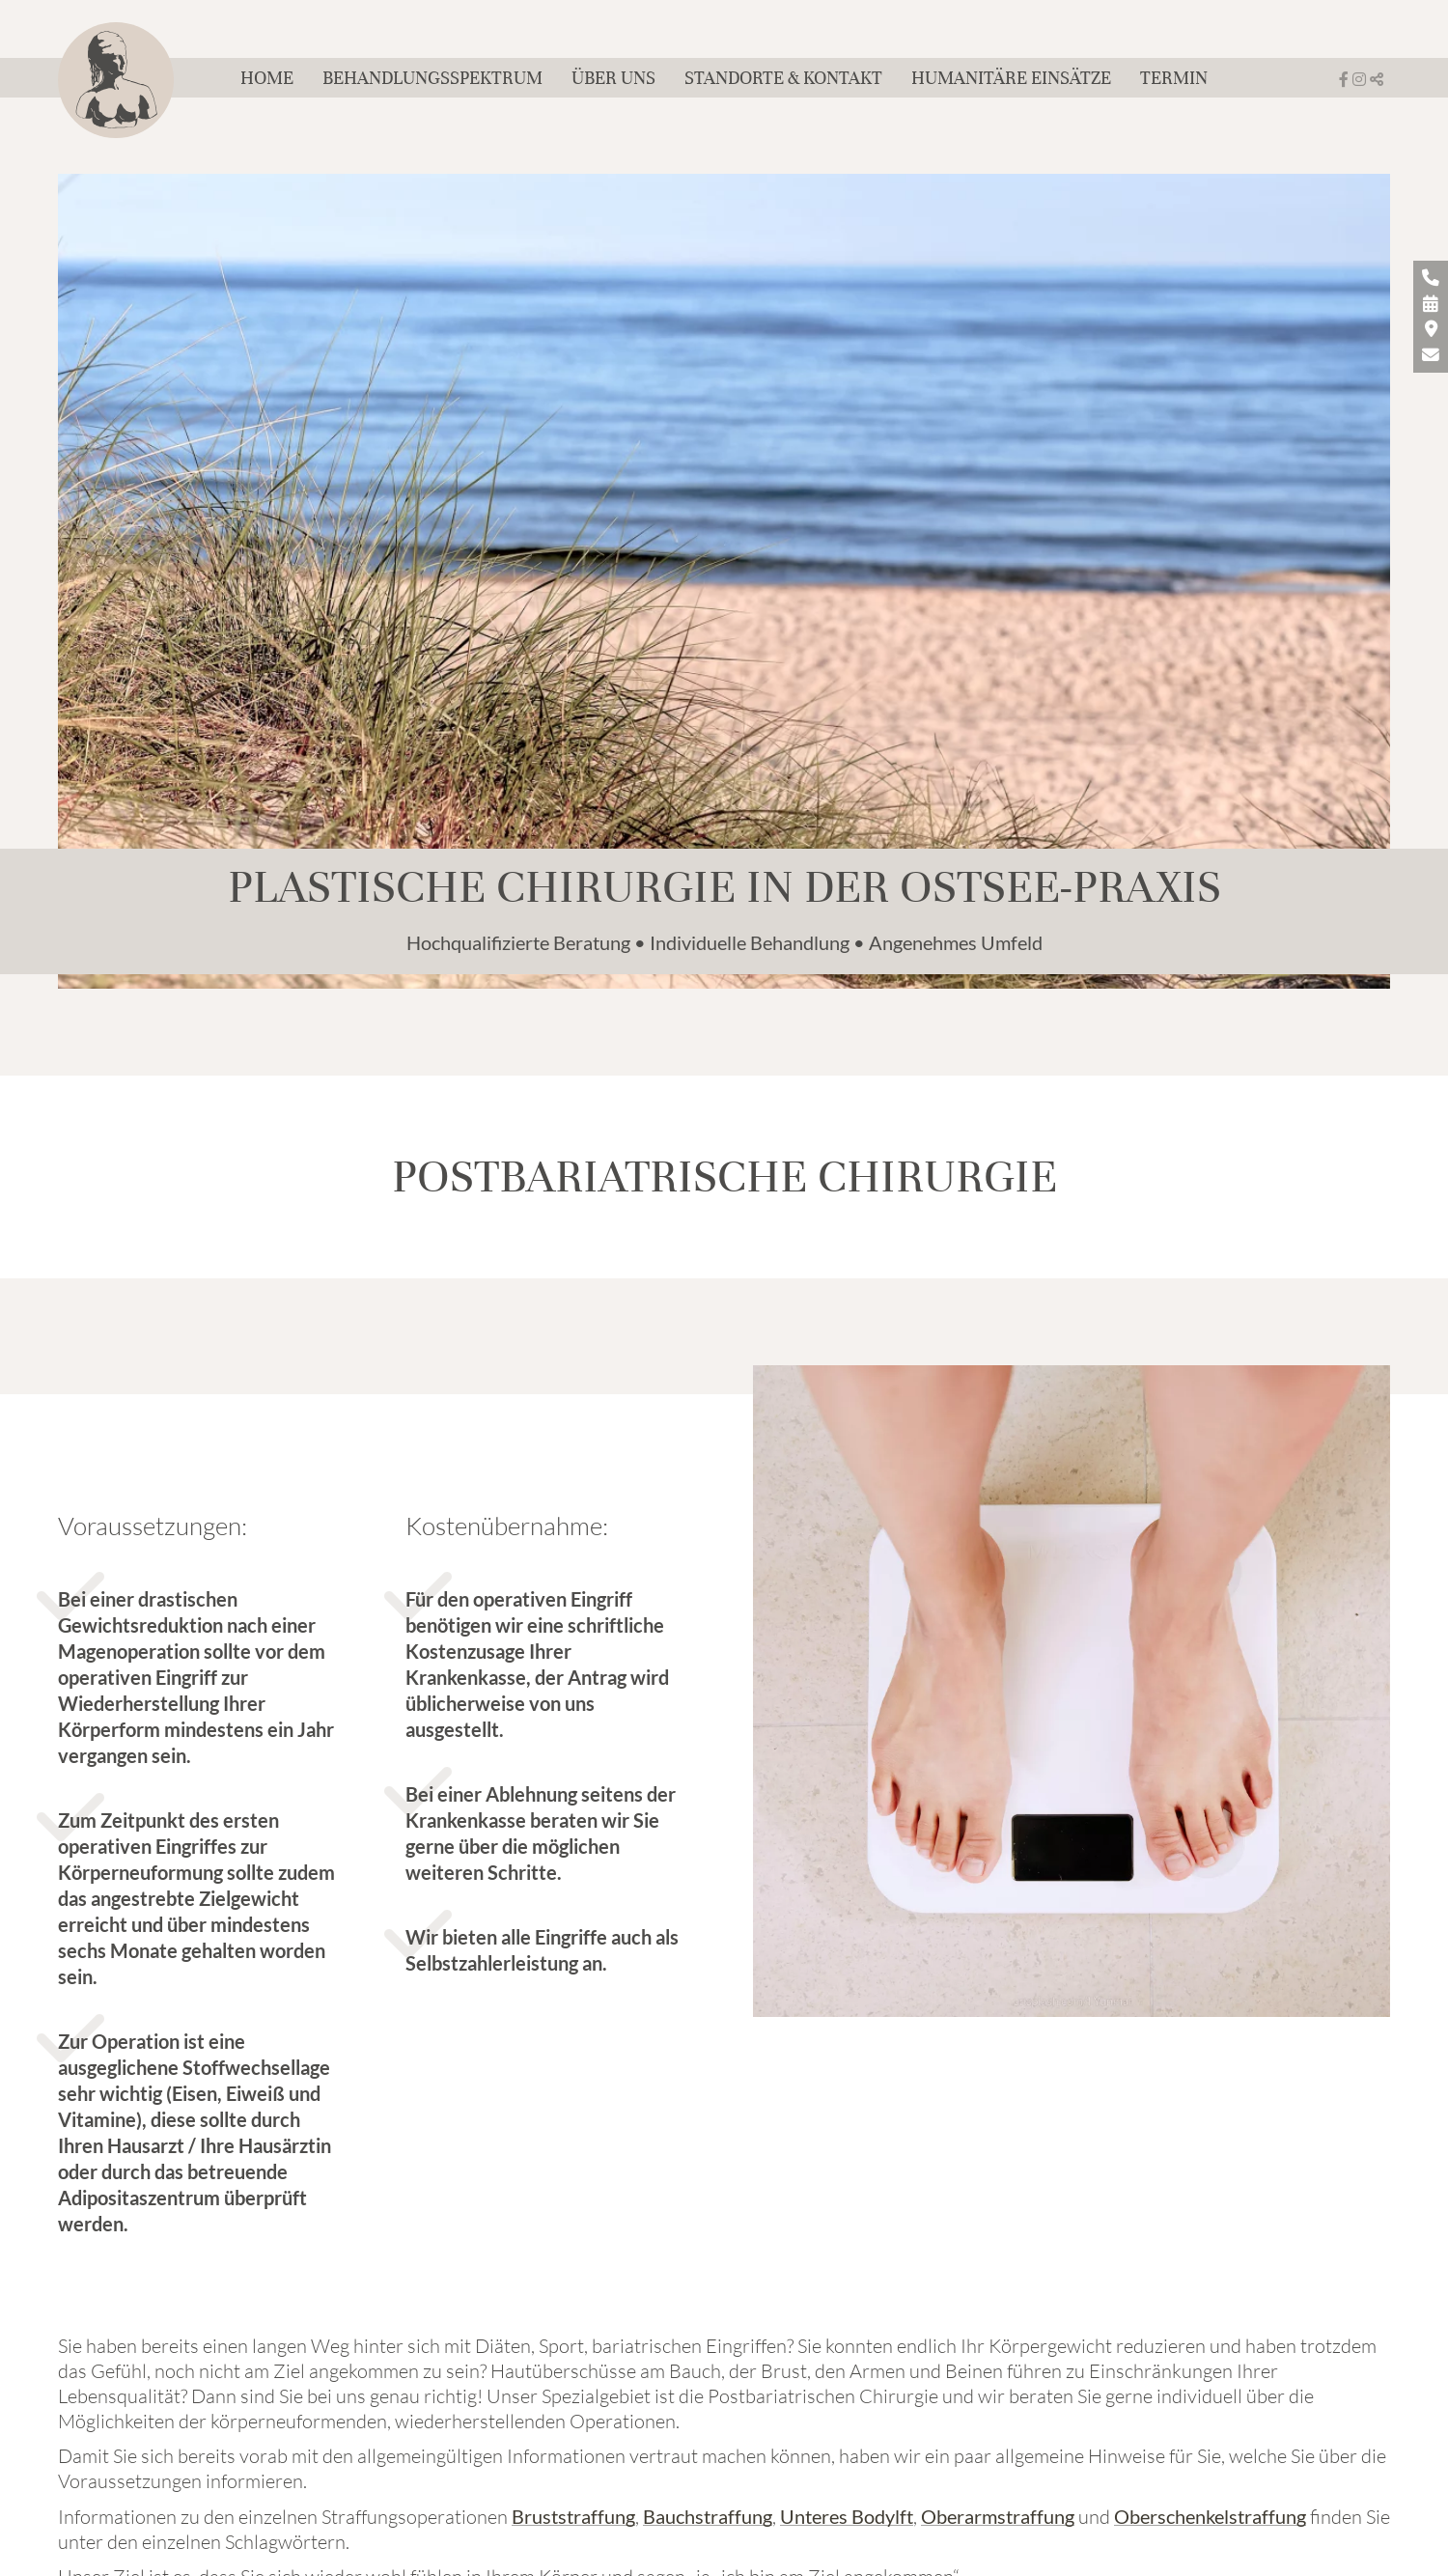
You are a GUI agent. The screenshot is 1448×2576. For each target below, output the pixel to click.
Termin (1174, 78)
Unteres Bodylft (846, 2516)
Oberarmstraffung (997, 2516)
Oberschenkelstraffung (1210, 2516)
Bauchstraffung (707, 2516)
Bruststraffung (573, 2516)
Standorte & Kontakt (783, 78)
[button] (1376, 79)
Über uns (613, 78)
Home (266, 78)
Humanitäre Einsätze (1011, 78)
